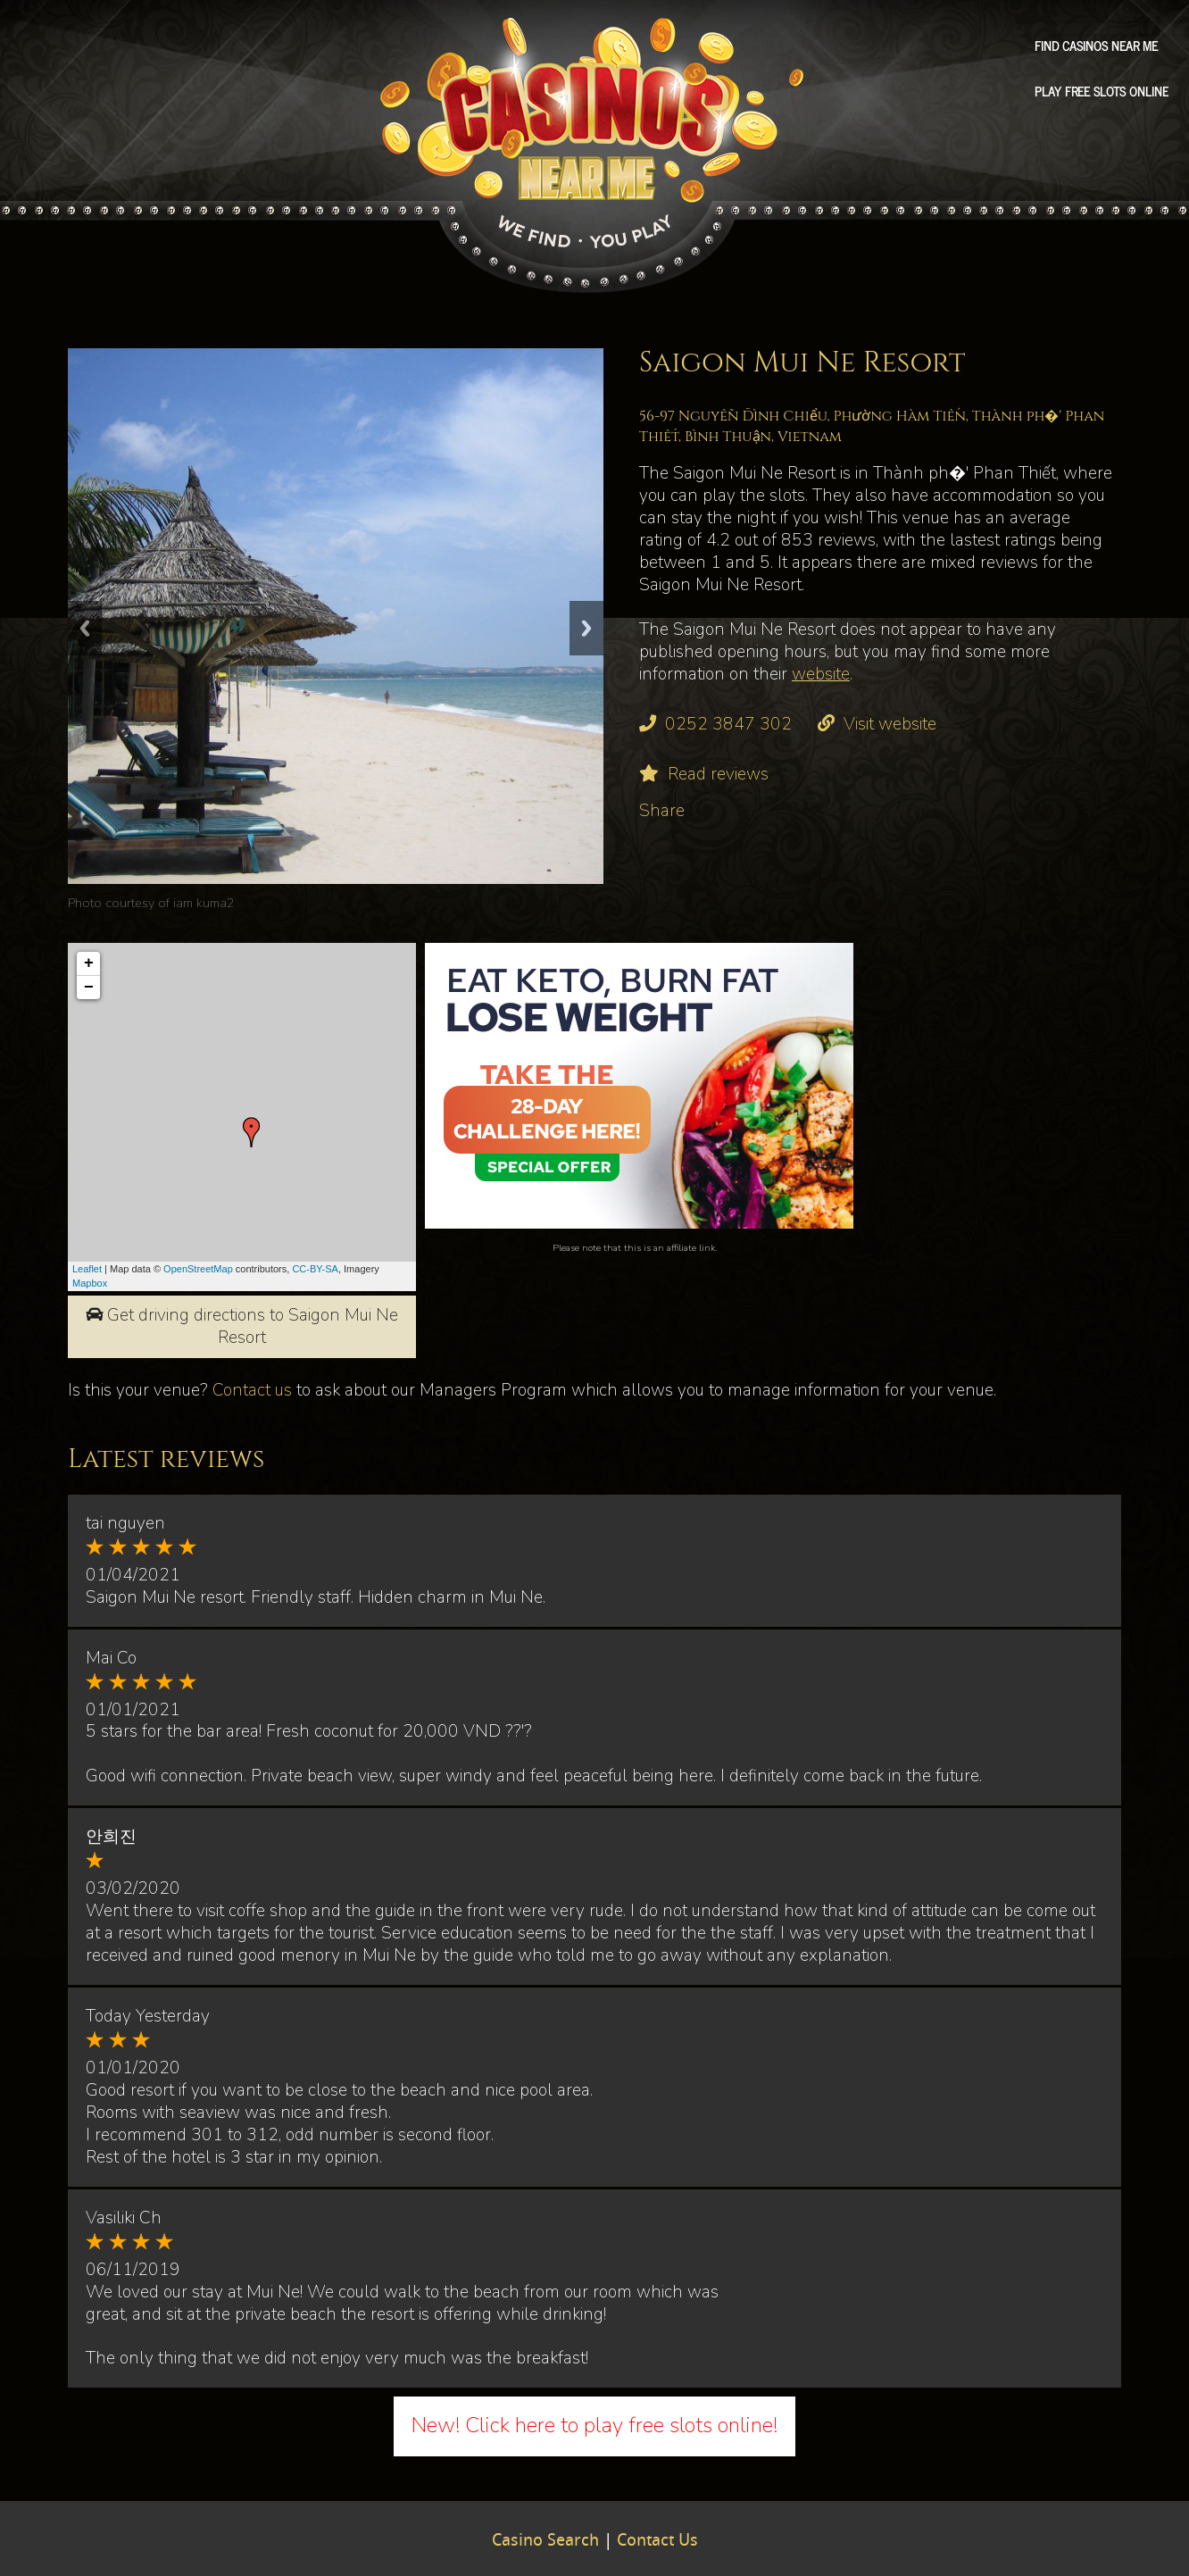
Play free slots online (1101, 91)
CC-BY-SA (315, 1268)
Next (586, 628)
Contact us (252, 1390)
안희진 (111, 1836)
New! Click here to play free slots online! (594, 2425)
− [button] (89, 987)
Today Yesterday (148, 2016)
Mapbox (89, 1283)
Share (662, 810)
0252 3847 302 (728, 724)
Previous (85, 628)
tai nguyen (125, 1523)
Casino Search (545, 2541)
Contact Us (657, 2541)
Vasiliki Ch (124, 2218)
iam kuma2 (204, 903)
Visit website (890, 724)
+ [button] (89, 963)
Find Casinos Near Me (1096, 45)
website (821, 674)
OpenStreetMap (198, 1268)
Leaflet (87, 1268)
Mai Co (111, 1658)
